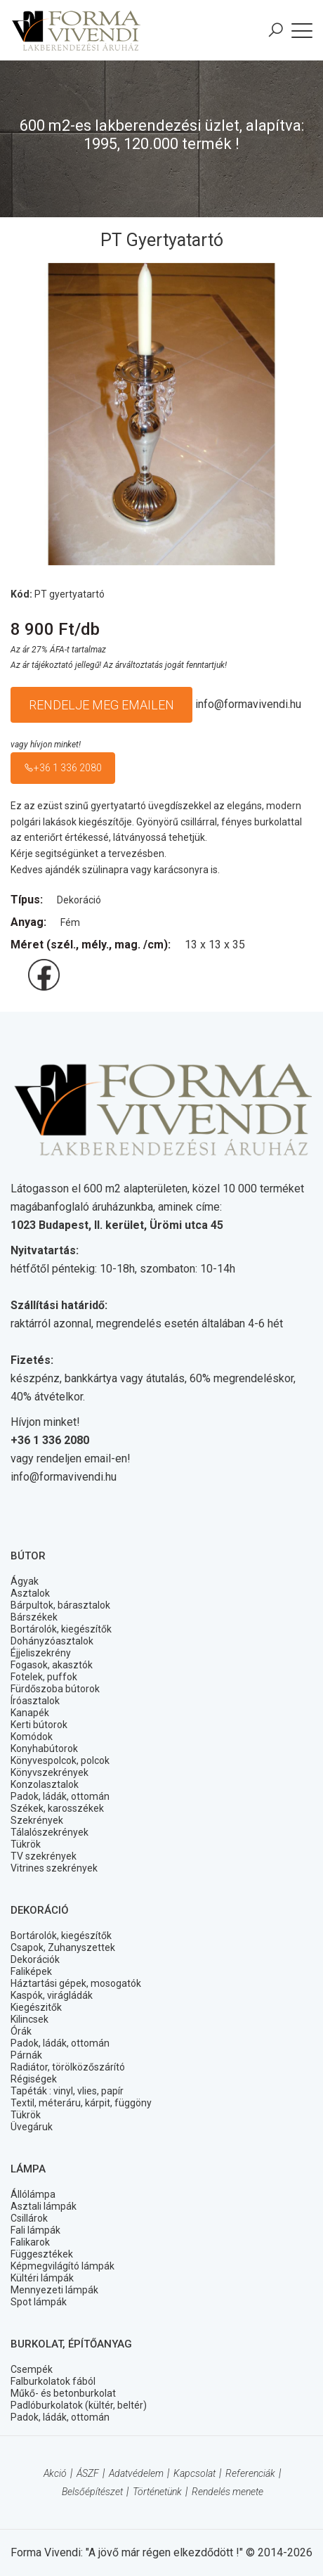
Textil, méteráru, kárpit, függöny (81, 2102)
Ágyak (25, 1581)
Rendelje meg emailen (101, 704)
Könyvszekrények (49, 1772)
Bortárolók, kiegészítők (61, 1629)
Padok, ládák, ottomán (60, 1796)
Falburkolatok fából (53, 2381)
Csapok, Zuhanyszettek (63, 1947)
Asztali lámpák (44, 2206)
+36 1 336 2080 (63, 767)
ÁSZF (88, 2473)
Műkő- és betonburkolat (63, 2393)
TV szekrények (44, 1856)
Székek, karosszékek (57, 1808)
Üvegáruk (32, 2126)
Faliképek (31, 1971)
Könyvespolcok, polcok (60, 1760)
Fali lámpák (35, 2230)
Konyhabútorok (44, 1748)
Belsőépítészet (92, 2491)
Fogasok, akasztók (52, 1664)
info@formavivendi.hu (248, 704)
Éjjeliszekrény (41, 1653)
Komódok (32, 1736)
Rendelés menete (227, 2491)
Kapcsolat (194, 2473)
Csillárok (29, 2218)
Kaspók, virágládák (52, 1995)
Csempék (32, 2369)
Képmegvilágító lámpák (62, 2266)
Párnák (26, 2055)
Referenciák (250, 2473)
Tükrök (26, 1844)
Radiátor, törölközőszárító (68, 2067)
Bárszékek (34, 1617)
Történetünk (157, 2491)
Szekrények (37, 1820)
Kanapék (30, 1712)
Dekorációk (35, 1959)
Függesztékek (42, 2254)
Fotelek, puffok (44, 1676)
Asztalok (30, 1593)
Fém (70, 922)
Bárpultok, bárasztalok (60, 1605)
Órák (21, 2031)
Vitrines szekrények (54, 1868)
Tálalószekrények (49, 1832)
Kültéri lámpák (42, 2278)
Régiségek (34, 2079)
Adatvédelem (136, 2473)
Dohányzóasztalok (52, 1641)
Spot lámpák (39, 2301)
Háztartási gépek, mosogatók (76, 1983)
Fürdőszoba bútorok (55, 1688)
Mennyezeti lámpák (54, 2289)
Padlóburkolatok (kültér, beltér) (79, 2405)
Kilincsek (29, 2019)
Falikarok (30, 2242)
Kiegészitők (36, 2007)
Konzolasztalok (45, 1784)
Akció (55, 2473)
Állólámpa (33, 2194)
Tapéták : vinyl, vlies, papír (67, 2091)
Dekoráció (79, 900)
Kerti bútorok (39, 1724)
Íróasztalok (35, 1700)
